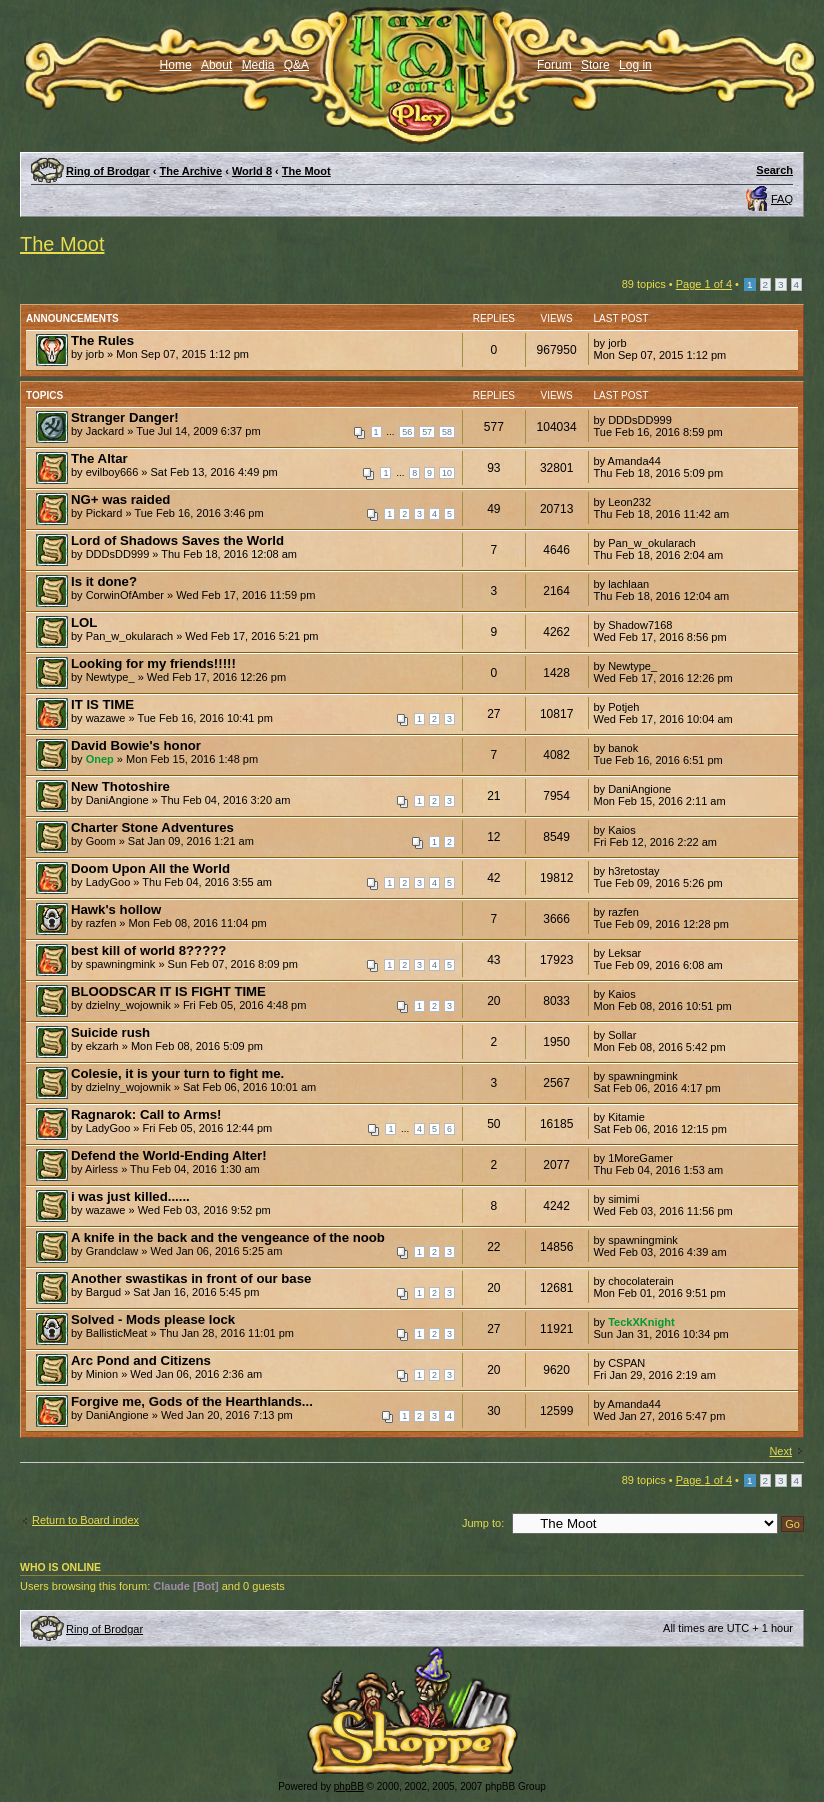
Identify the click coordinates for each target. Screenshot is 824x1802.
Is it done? (104, 581)
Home (176, 65)
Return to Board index (85, 1520)
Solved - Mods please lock (153, 1319)
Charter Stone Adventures (152, 827)
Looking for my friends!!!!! (153, 663)
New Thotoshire (120, 786)
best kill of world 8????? (148, 950)
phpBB (349, 1786)
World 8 (252, 171)
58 (447, 432)
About (216, 65)
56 (407, 432)
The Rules (102, 340)
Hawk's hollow (116, 909)
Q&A (296, 65)
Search (774, 170)
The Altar (99, 458)
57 (427, 432)
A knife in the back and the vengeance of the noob (228, 1237)
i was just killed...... (130, 1196)
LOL (84, 622)
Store (595, 65)
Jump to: (483, 1523)
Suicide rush (110, 1032)
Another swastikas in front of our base (191, 1278)
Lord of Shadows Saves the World (177, 540)
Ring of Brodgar (108, 171)
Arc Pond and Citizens (141, 1360)
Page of (704, 284)
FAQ (782, 199)
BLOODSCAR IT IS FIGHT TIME (168, 991)
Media (258, 65)
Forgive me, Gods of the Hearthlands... (192, 1401)
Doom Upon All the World (150, 868)
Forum (554, 65)
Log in (635, 65)
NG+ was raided (120, 499)
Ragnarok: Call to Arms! (146, 1114)
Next (780, 1451)
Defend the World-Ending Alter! (169, 1155)
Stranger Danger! (125, 417)
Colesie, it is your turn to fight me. (177, 1073)
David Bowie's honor (136, 745)
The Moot (306, 171)
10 (447, 473)
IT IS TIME (102, 704)
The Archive (191, 171)
